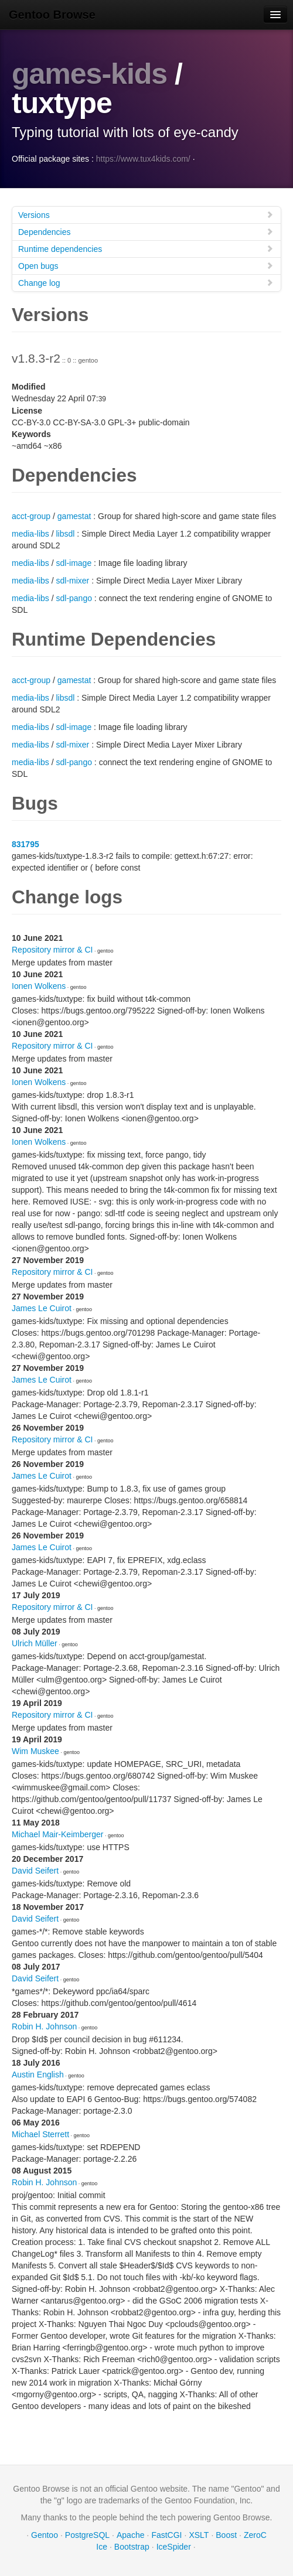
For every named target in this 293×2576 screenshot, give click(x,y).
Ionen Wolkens (39, 986)
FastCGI (166, 2535)
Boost (226, 2535)
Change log (146, 283)
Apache (130, 2535)
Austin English (38, 2074)
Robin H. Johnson (44, 2026)
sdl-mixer (72, 580)
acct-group (31, 516)
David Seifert (35, 1870)
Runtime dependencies (146, 249)
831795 (25, 844)
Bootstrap (131, 2546)
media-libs (30, 533)
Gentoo (44, 2535)
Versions (146, 215)
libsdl (65, 533)
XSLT (199, 2535)
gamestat (74, 516)
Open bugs (146, 266)
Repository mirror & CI (52, 949)
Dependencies (146, 232)
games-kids (89, 73)
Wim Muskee (35, 1751)
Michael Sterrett (40, 2134)
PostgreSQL (87, 2535)
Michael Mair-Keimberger (57, 1834)
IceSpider (173, 2546)
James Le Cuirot (41, 1308)
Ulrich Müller (34, 1643)
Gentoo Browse (52, 14)
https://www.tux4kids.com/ (143, 158)
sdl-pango (74, 598)
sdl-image (73, 563)
